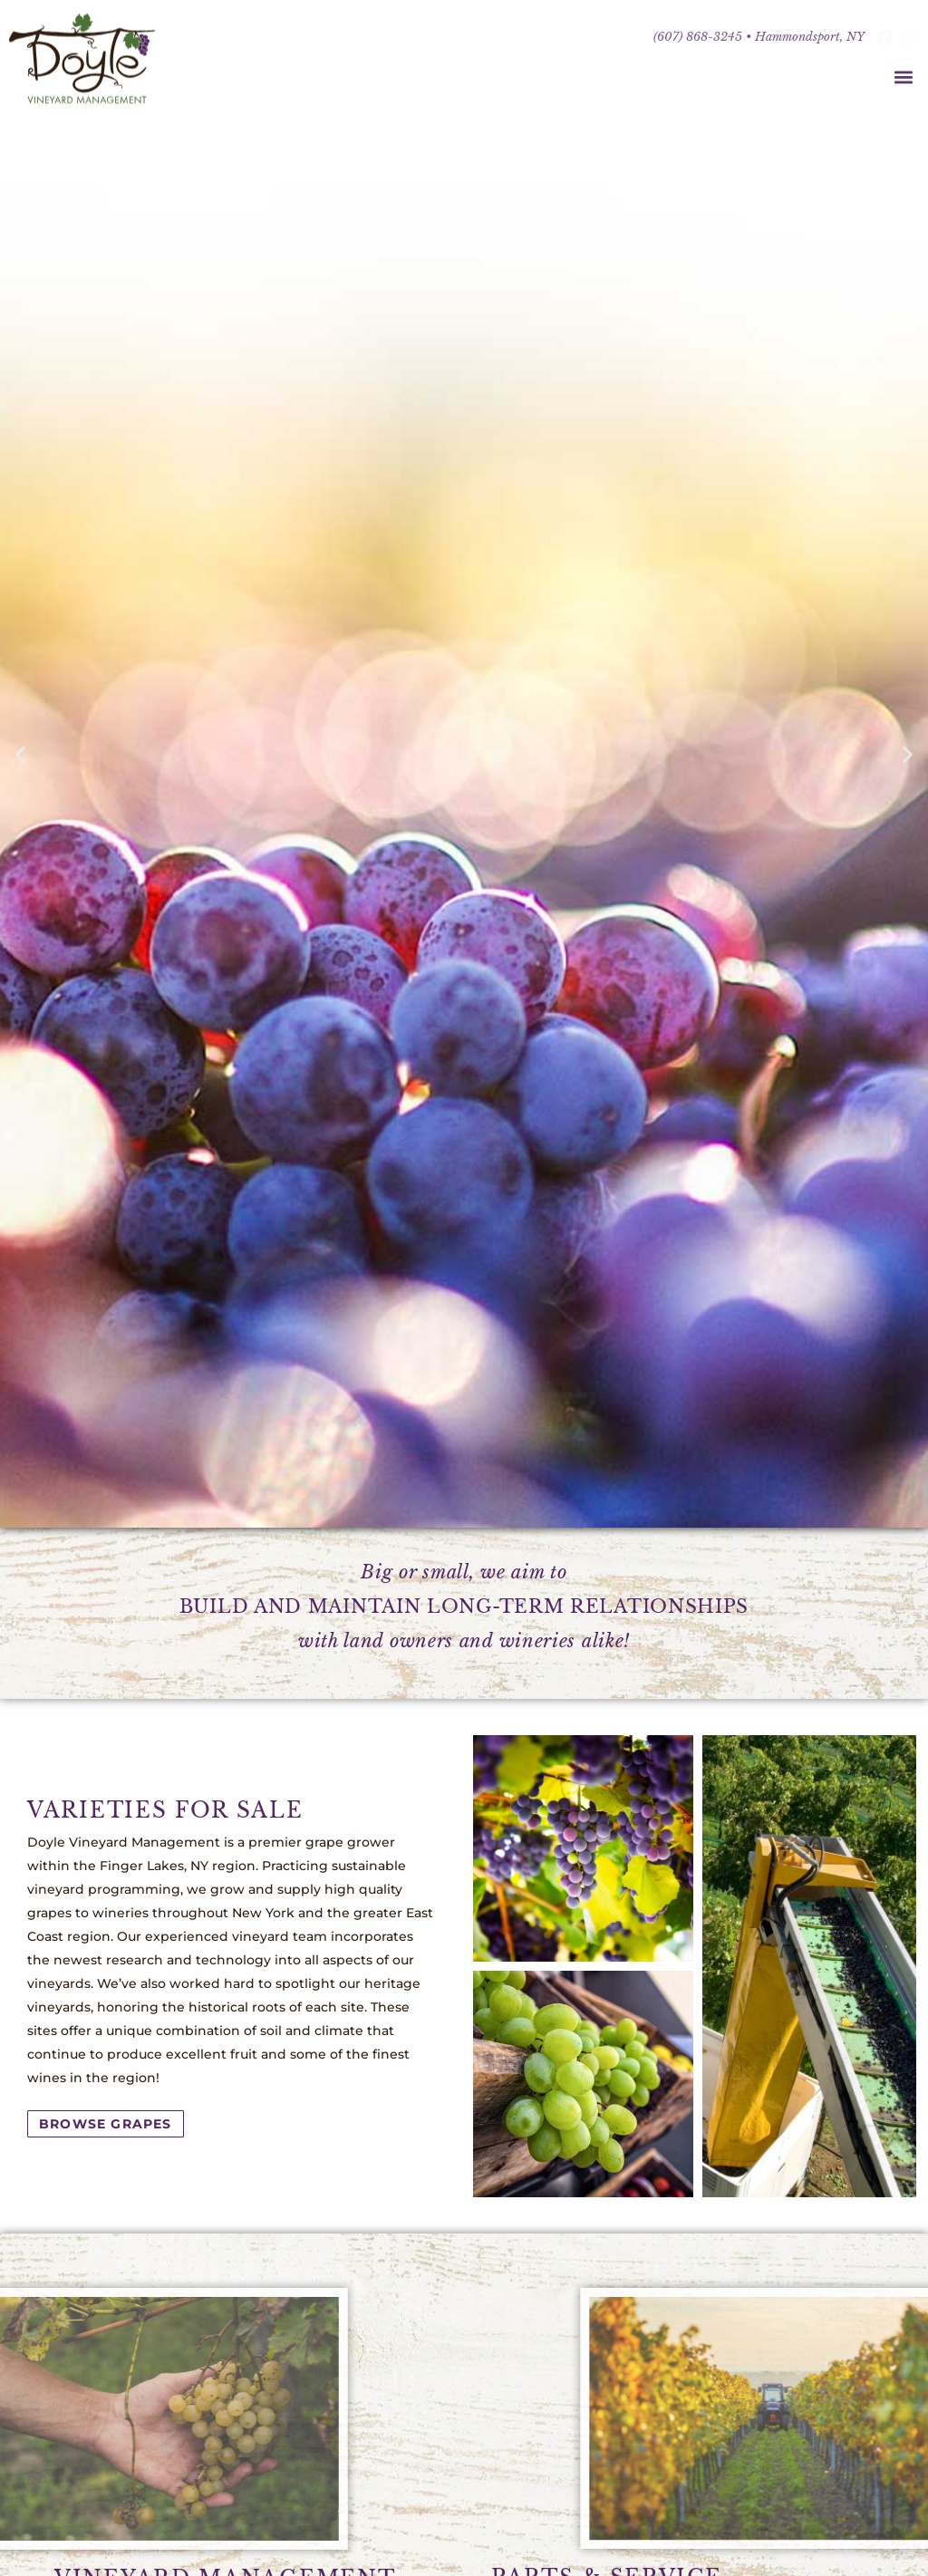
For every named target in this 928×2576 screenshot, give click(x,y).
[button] (904, 77)
